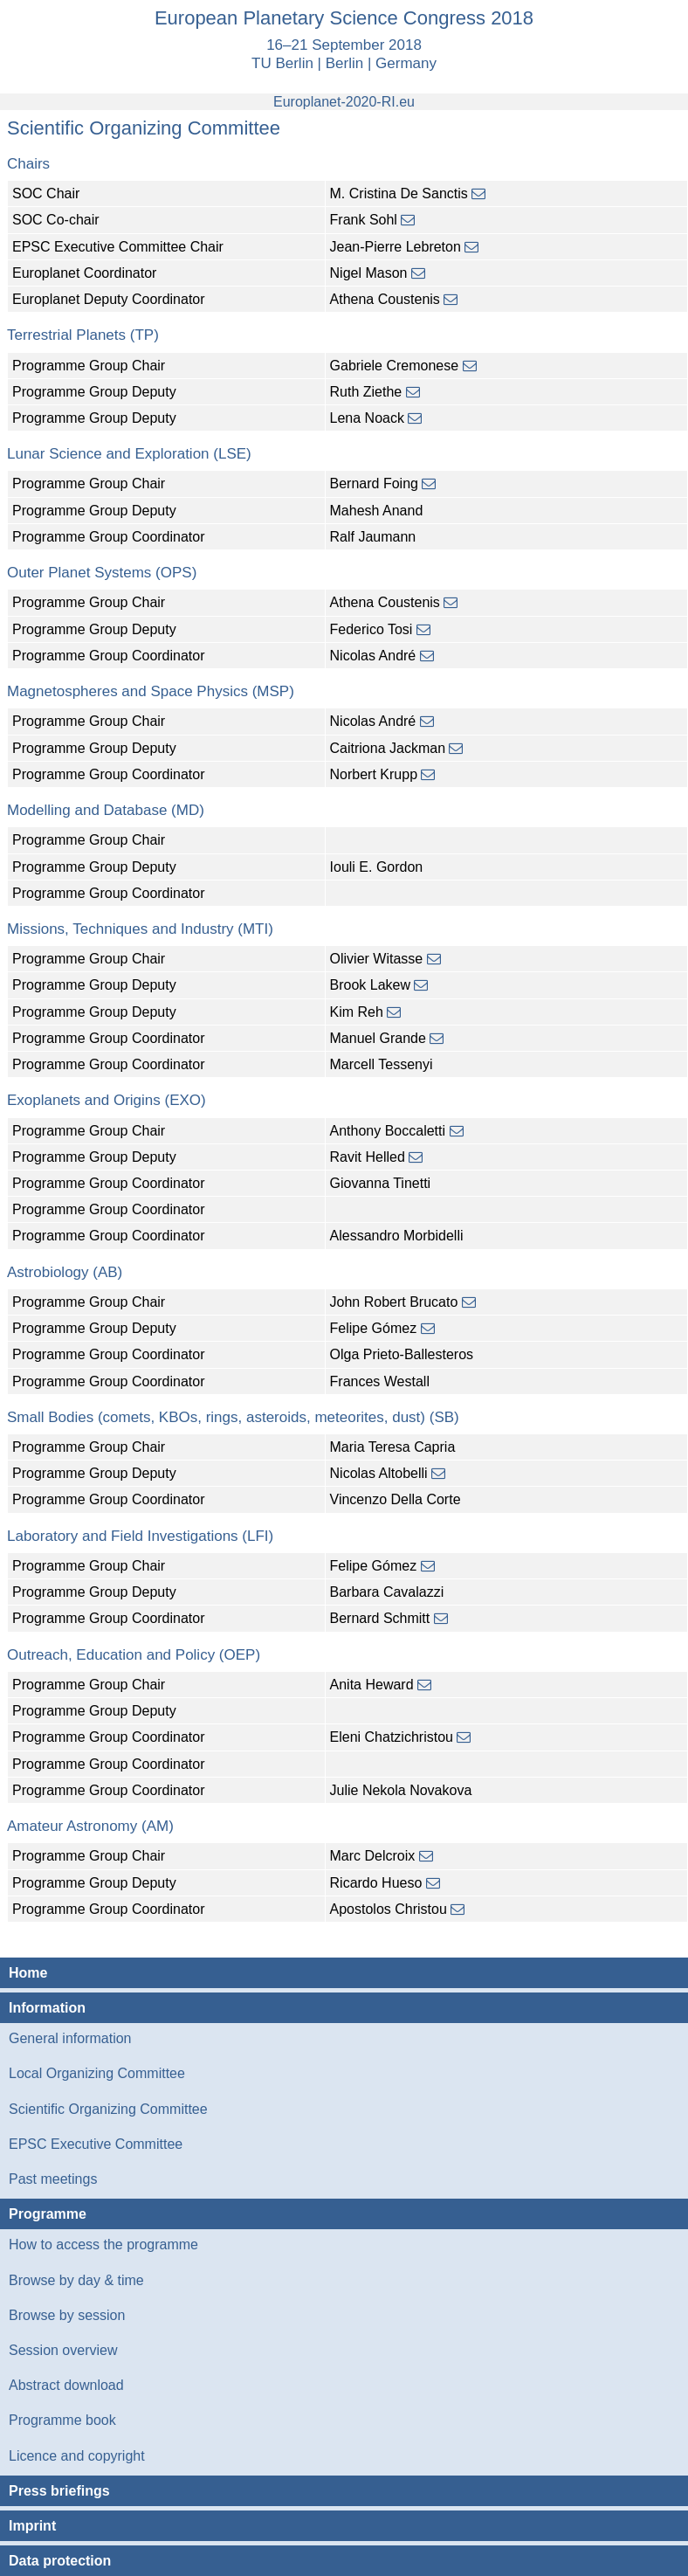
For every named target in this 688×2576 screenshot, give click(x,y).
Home (28, 1972)
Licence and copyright (77, 2455)
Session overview (63, 2350)
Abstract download (66, 2385)
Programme (47, 2214)
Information (47, 2007)
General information (70, 2038)
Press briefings (59, 2490)
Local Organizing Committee (97, 2073)
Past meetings (53, 2179)
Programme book (62, 2420)
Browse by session (67, 2315)
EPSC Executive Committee (95, 2144)
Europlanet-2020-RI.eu (344, 101)
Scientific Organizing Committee (108, 2109)
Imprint (32, 2525)
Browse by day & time (76, 2280)
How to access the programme (103, 2244)
